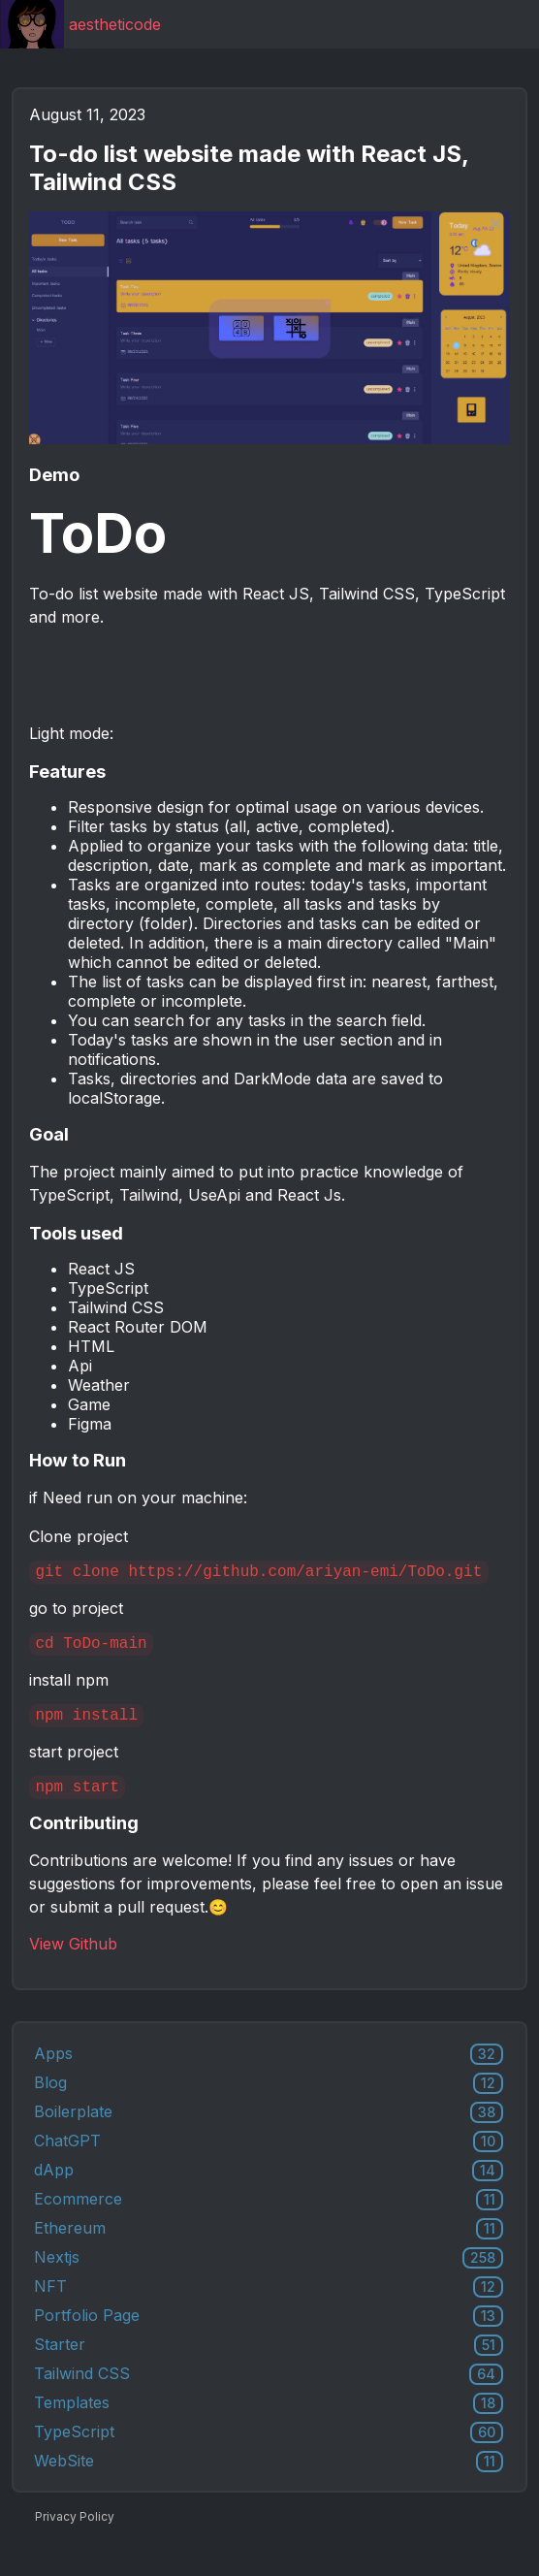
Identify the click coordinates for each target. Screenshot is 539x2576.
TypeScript (268, 2448)
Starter (268, 2360)
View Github (73, 1959)
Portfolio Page (268, 2331)
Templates (268, 2419)
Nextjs (268, 2273)
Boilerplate (268, 2128)
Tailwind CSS (268, 2389)
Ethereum (268, 2244)
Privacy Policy (74, 2532)
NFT (268, 2302)
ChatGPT (268, 2157)
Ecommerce (268, 2215)
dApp (268, 2186)
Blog (268, 2098)
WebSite (268, 2477)
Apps (268, 2069)
